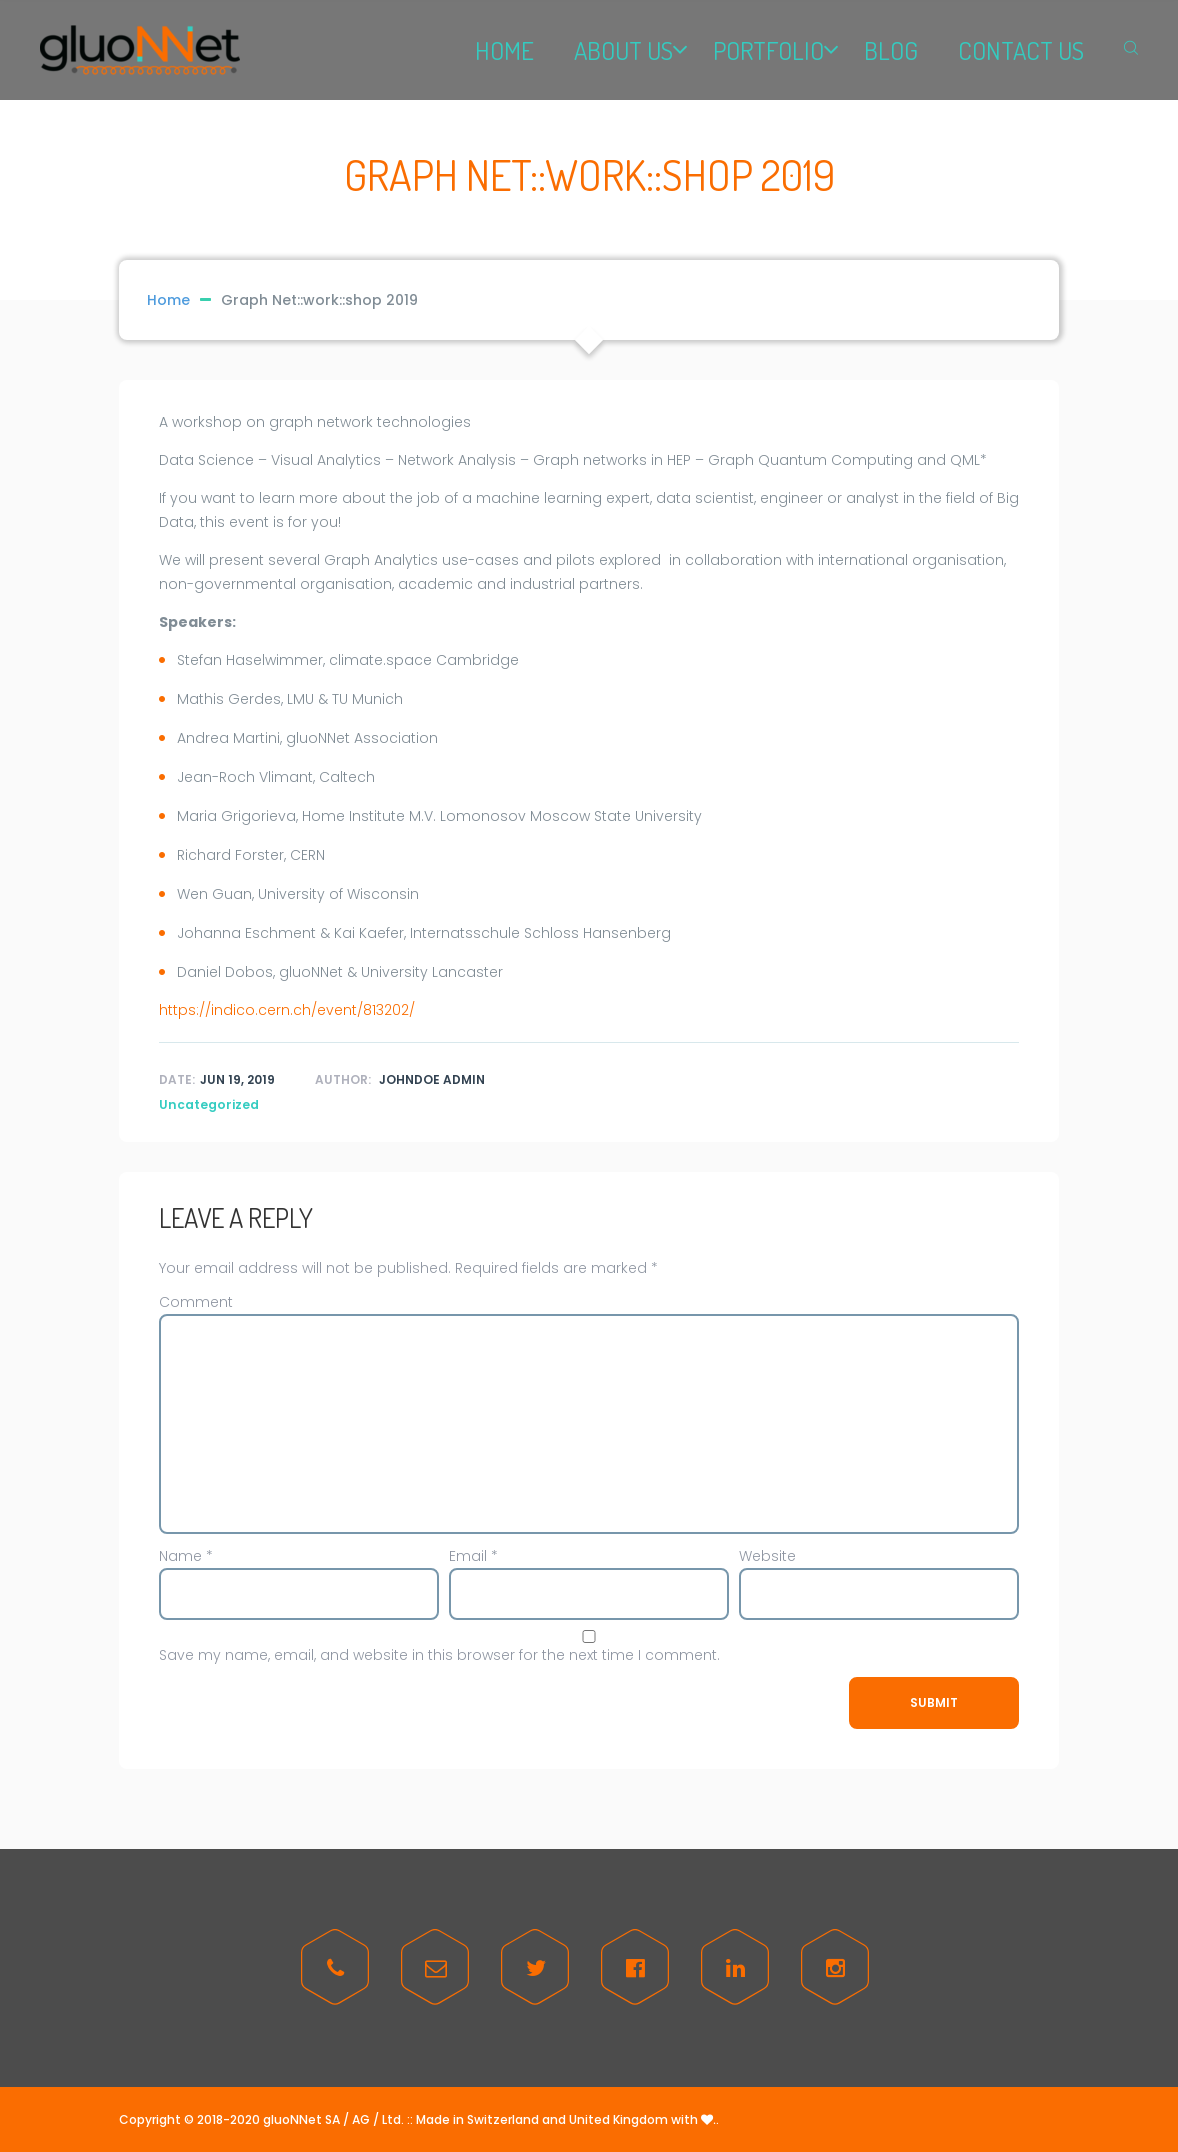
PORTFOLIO (768, 50)
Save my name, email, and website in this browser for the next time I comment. (439, 1655)
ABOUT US (623, 50)
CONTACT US (1021, 50)
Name (186, 1556)
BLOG (891, 50)
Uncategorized (209, 1104)
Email (473, 1556)
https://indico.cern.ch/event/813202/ (287, 1010)
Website (767, 1556)
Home (168, 300)
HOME (504, 50)
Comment (196, 1302)
